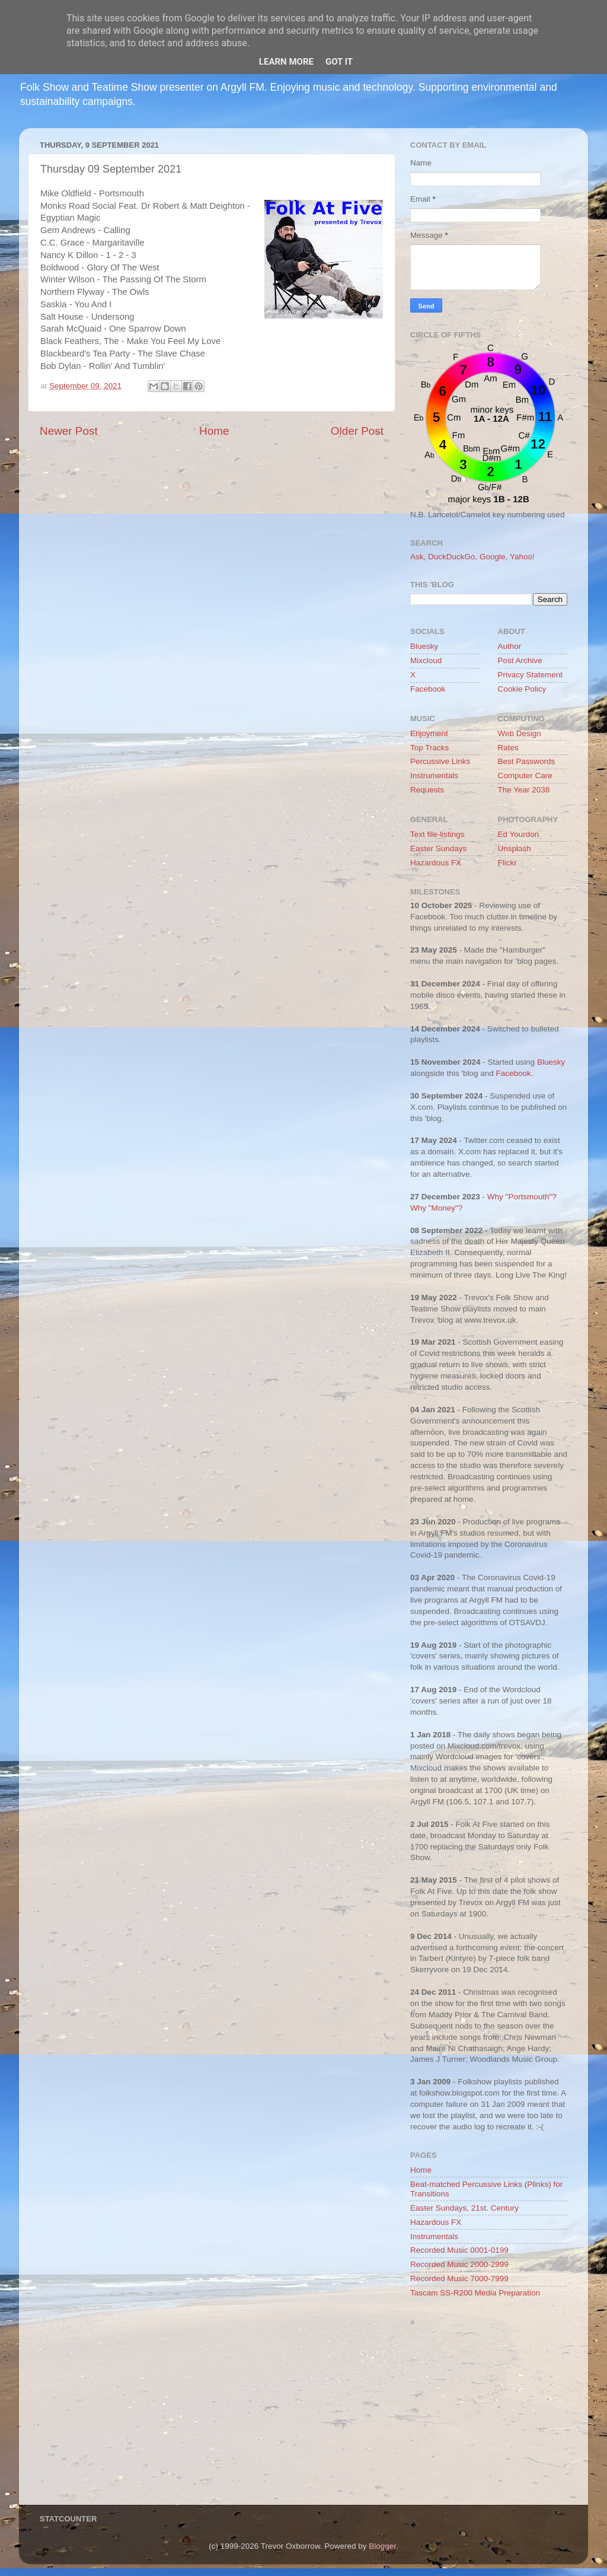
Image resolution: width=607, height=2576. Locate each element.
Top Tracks (429, 747)
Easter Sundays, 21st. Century (464, 2208)
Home (214, 431)
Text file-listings (437, 834)
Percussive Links (440, 761)
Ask (417, 556)
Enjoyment (429, 733)
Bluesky (424, 646)
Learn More (286, 61)
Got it (339, 61)
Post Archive (520, 660)
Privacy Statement (530, 674)
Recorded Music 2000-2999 (459, 2264)
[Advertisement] (488, 2419)
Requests (427, 789)
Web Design (519, 733)
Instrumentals (434, 775)
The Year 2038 (524, 789)
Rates (508, 747)
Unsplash (514, 848)
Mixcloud (426, 660)
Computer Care (525, 775)
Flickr (507, 862)
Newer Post (69, 431)
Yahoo (521, 556)
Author (510, 646)
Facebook (427, 688)
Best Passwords (526, 761)
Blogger (382, 2546)
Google (493, 556)
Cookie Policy (522, 688)
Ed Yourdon (518, 834)
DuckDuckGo (451, 556)
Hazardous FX (435, 862)
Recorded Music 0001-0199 (459, 2250)
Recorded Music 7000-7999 (459, 2278)
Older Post (357, 431)
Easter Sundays (438, 848)
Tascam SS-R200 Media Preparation (475, 2292)
